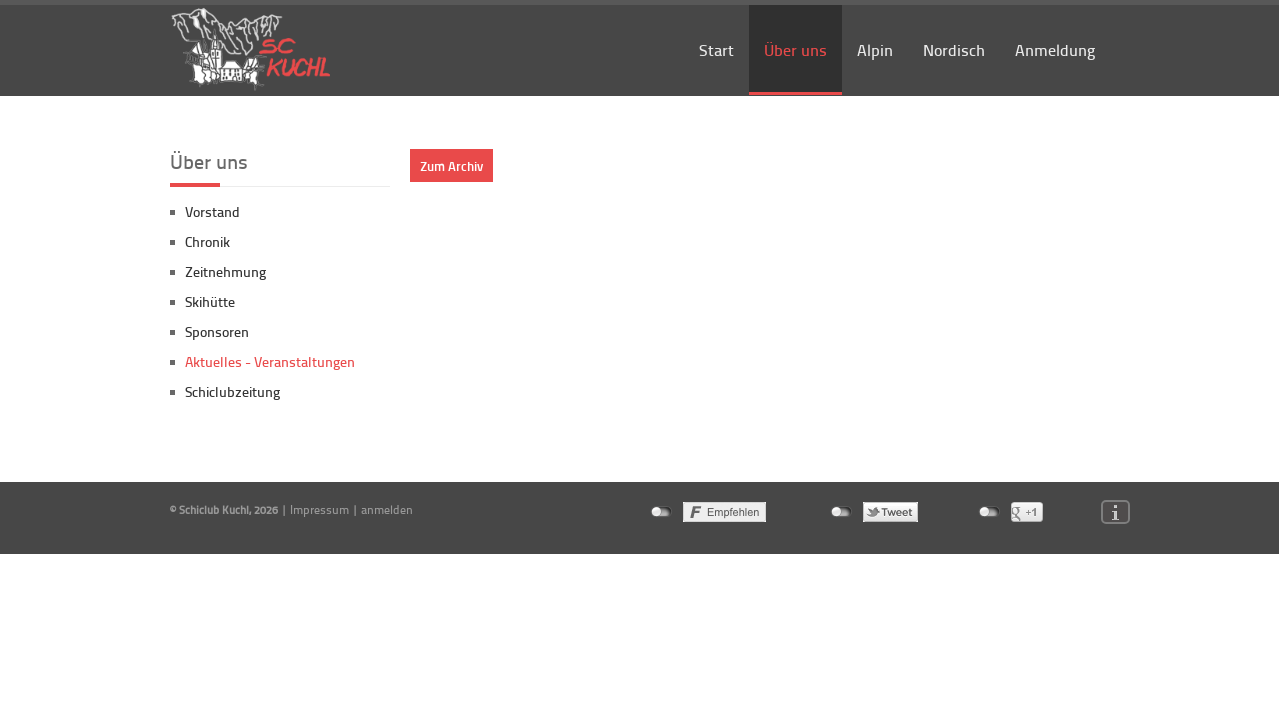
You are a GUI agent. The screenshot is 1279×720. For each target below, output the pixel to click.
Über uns (795, 49)
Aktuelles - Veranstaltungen (270, 361)
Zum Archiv (451, 165)
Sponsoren (217, 331)
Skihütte (210, 301)
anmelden (387, 509)
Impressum (319, 509)
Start (716, 49)
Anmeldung (1055, 49)
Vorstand (212, 211)
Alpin (875, 49)
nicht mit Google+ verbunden (989, 512)
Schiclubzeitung (232, 391)
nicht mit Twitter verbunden (841, 512)
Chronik (207, 241)
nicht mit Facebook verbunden (661, 512)
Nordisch (954, 49)
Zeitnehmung (225, 271)
